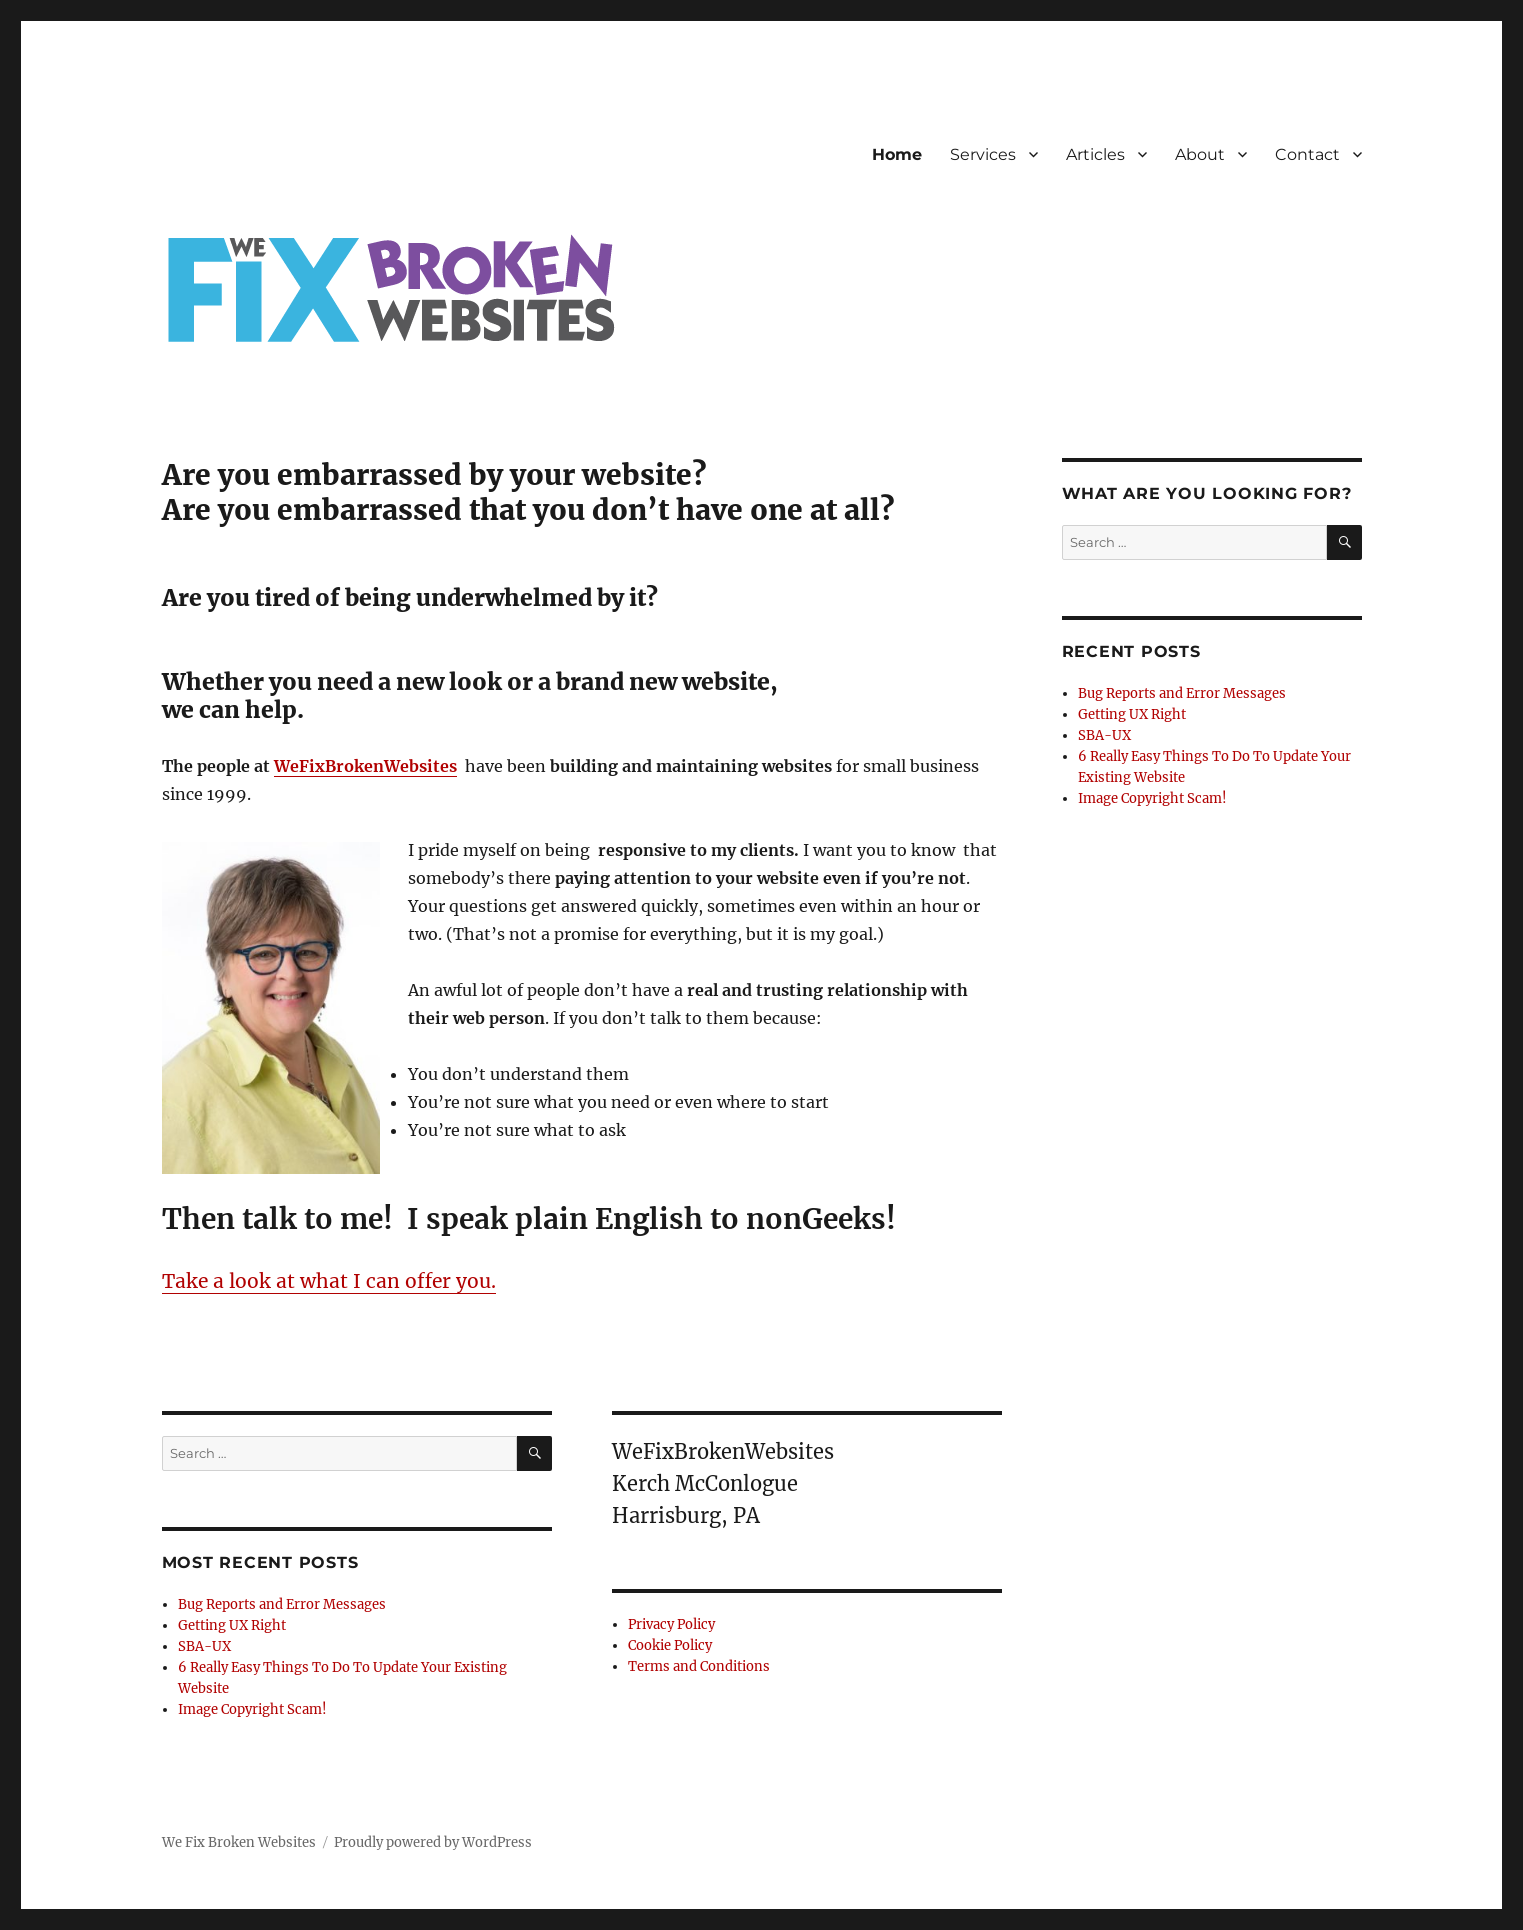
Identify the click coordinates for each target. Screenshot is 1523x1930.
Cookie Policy (670, 1645)
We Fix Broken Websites (239, 1842)
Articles (1095, 154)
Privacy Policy (671, 1624)
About (1200, 154)
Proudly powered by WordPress (433, 1842)
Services (983, 154)
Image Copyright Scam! (252, 1709)
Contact (1307, 154)
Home (897, 154)
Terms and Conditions (699, 1666)
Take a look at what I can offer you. (329, 1281)
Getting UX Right (232, 1625)
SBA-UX (204, 1646)
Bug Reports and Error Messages (282, 1604)
